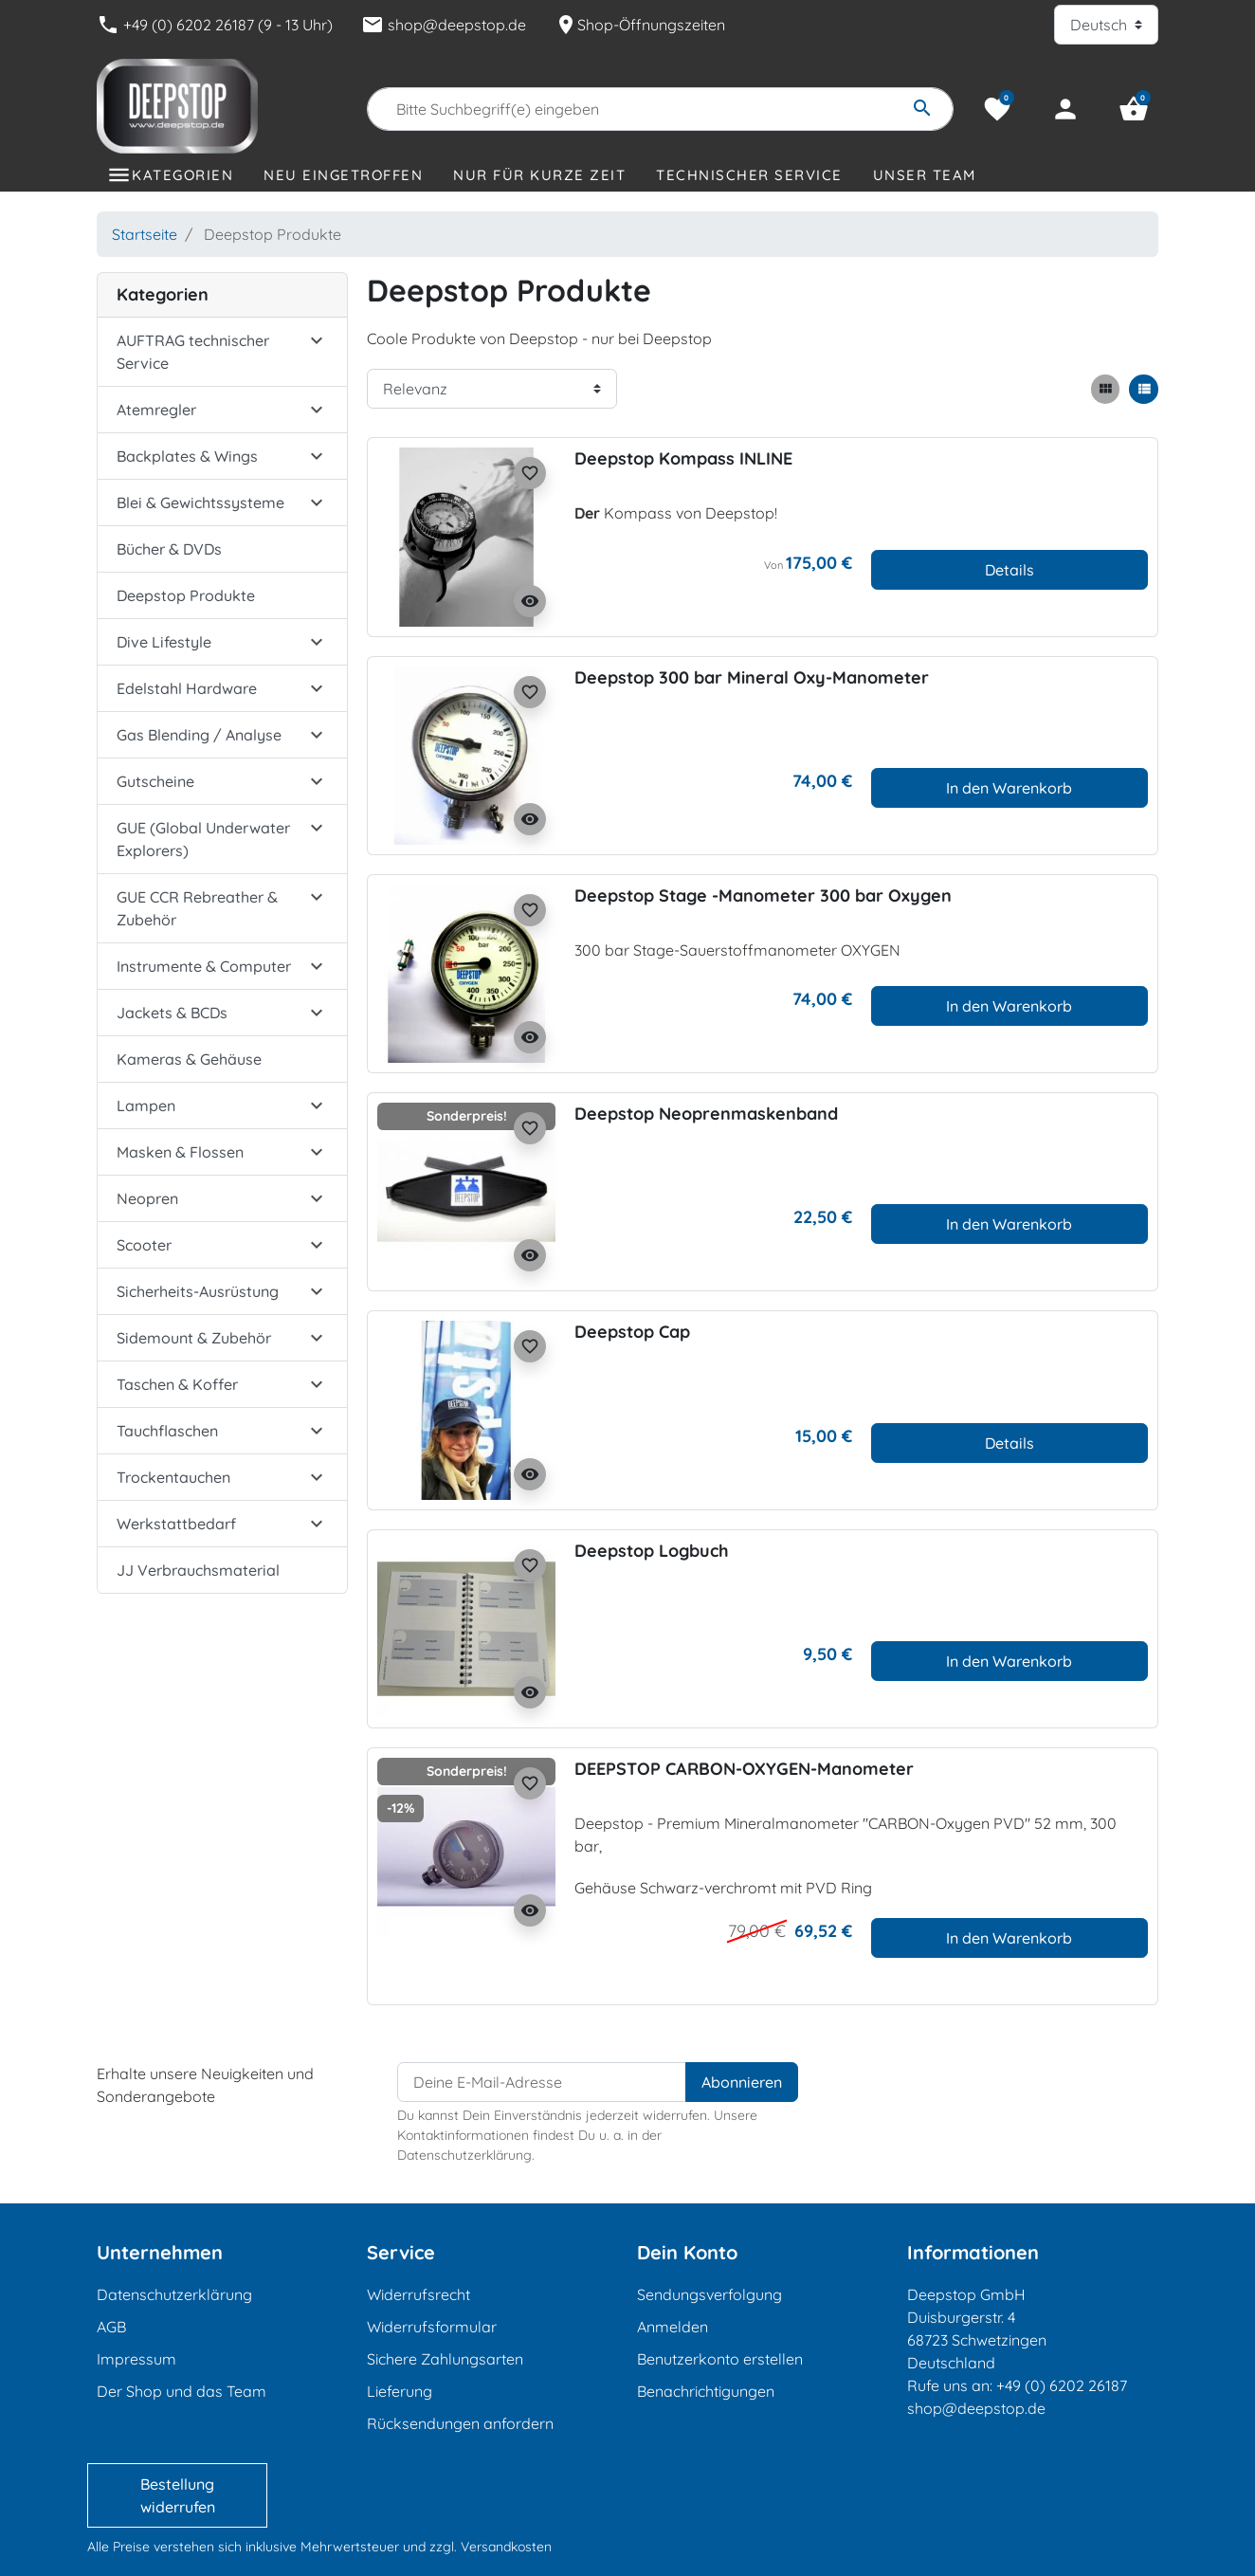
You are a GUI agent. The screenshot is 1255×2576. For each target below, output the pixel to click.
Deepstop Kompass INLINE (683, 458)
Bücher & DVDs (169, 548)
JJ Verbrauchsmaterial (198, 1570)
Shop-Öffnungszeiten (640, 24)
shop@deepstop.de (443, 24)
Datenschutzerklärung (174, 2294)
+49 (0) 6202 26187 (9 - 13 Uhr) (215, 24)
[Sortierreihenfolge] (492, 389)
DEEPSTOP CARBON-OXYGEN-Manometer (744, 1769)
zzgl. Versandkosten (490, 2546)
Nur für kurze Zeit (539, 175)
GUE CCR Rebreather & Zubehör (197, 908)
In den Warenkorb (1009, 787)
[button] (1133, 109)
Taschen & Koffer (177, 1384)
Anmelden (672, 2326)
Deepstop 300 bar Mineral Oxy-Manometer (751, 677)
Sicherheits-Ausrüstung (198, 1291)
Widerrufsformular (432, 2326)
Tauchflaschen (167, 1430)
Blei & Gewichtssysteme (200, 502)
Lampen (146, 1105)
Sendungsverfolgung (709, 2294)
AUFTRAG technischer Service (193, 352)
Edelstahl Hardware (187, 688)
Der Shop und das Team (181, 2391)
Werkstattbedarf (176, 1523)
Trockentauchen (173, 1477)
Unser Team (924, 175)
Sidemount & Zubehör (194, 1337)
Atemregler (156, 409)
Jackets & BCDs (172, 1012)
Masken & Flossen (180, 1151)
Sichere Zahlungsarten (445, 2358)
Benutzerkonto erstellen (720, 2358)
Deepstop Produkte (186, 595)
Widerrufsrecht (418, 2294)
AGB (111, 2326)
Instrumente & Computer (204, 966)
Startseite (144, 234)
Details (1009, 569)
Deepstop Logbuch (651, 1551)
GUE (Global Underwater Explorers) (203, 839)
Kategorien (182, 175)
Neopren (147, 1198)
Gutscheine (155, 781)
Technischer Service (749, 175)
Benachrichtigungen (705, 2391)
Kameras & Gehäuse (189, 1059)
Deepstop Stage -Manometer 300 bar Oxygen (763, 895)
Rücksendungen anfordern (460, 2423)
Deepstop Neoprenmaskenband (706, 1113)
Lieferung (399, 2391)
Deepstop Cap (632, 1332)
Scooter (144, 1244)
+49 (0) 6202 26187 (1061, 2385)
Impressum (136, 2358)
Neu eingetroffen (343, 175)
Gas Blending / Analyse (199, 734)
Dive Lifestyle (164, 641)
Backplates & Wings (187, 456)
